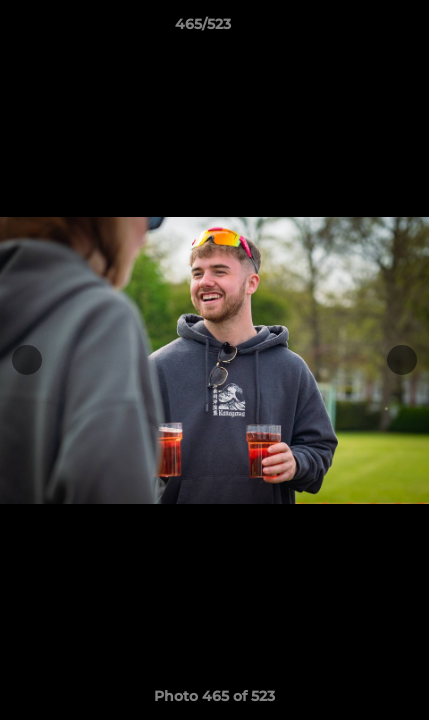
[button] (357, 29)
